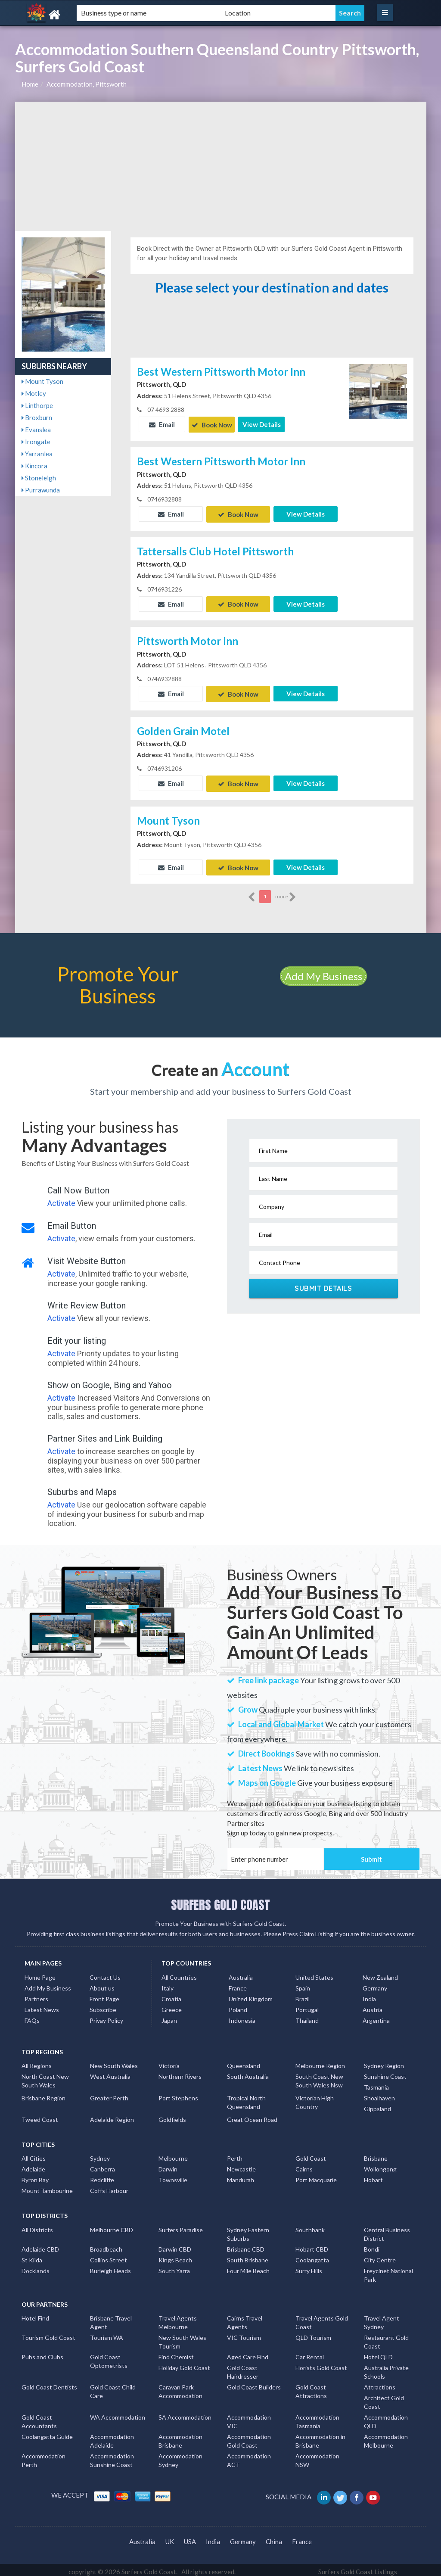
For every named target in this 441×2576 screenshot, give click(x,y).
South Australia (248, 2072)
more (285, 893)
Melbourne (173, 2154)
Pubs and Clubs (42, 2353)
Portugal (307, 2005)
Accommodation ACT (249, 2456)
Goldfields (172, 2115)
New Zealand (380, 1973)
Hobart (373, 2176)
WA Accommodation (117, 2413)
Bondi (371, 2245)
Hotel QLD (378, 2353)
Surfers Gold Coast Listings (357, 2568)
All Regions (37, 2061)
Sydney (100, 2154)
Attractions (379, 2383)
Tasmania (376, 2083)
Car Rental (309, 2353)
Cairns (304, 2165)
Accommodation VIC (249, 2418)
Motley (34, 393)
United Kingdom (251, 1995)
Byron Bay (35, 2176)
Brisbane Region (43, 2094)
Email (162, 424)
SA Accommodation (184, 2413)
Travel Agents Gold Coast (321, 2319)
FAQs (32, 2016)
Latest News (42, 2005)
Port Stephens (178, 2094)
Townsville (172, 2176)
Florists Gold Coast (321, 2363)
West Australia (110, 2072)
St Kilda (32, 2256)
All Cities (34, 2154)
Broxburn (37, 417)
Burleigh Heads (110, 2267)
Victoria (169, 2061)
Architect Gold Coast (384, 2398)
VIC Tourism (244, 2333)
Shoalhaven (379, 2094)
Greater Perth (109, 2094)
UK (169, 2538)
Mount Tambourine (47, 2186)
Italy (167, 1984)
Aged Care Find (247, 2353)
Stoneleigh (39, 478)
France (238, 1984)
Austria (372, 2005)
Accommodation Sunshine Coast (112, 2456)
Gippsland (377, 2105)
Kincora (34, 466)
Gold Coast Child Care (113, 2387)
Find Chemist (176, 2353)
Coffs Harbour (109, 2186)
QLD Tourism (313, 2333)
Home (30, 84)
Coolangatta (312, 2256)
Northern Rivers (180, 2072)
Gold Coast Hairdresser (242, 2368)
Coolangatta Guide (47, 2432)
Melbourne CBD (111, 2226)
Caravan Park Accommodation (180, 2387)
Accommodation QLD (386, 2418)
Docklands (36, 2267)
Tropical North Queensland (246, 2098)
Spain (302, 1984)
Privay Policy (106, 2016)
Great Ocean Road (252, 2115)
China (274, 2538)
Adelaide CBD (40, 2245)
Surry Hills (308, 2267)
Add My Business (323, 972)
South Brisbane (247, 2256)
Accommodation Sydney (180, 2456)
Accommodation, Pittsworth (87, 84)
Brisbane (376, 2154)
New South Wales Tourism (182, 2338)
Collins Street (108, 2256)
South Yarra (174, 2267)
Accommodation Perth (43, 2456)
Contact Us (105, 1973)
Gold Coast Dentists (49, 2383)
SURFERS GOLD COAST (220, 1901)
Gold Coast (310, 2154)
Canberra (102, 2165)
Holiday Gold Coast (184, 2363)
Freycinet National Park (388, 2271)
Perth (234, 2154)
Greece (171, 2005)
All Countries (179, 1973)
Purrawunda (41, 490)
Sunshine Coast (385, 2072)
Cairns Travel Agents (244, 2319)
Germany (375, 1984)
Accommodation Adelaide (112, 2437)
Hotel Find (35, 2314)
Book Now (212, 424)
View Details (261, 424)
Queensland (243, 2061)
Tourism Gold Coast (48, 2333)
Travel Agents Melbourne (177, 2319)
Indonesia (242, 2016)
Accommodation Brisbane (180, 2437)
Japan (169, 2016)
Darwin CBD (174, 2245)
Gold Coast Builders (254, 2383)
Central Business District (387, 2230)
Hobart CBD (311, 2245)
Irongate (36, 441)
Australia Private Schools (386, 2368)
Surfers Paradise (180, 2226)
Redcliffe (102, 2176)
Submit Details (323, 1284)
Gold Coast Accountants (39, 2418)
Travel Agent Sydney (381, 2319)
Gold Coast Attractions (311, 2387)
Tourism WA (106, 2333)
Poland (238, 2005)
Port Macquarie (316, 2176)
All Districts (37, 2226)
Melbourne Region (320, 2061)
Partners (36, 1995)
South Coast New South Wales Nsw (319, 2077)
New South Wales (114, 2061)
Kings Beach (175, 2256)
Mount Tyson (42, 381)
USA (190, 2538)
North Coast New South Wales (45, 2077)
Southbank (310, 2226)
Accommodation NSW (317, 2456)
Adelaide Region (112, 2115)
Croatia (171, 1995)
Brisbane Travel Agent (111, 2319)
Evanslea (36, 429)
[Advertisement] (220, 166)
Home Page (40, 1973)
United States (314, 1973)
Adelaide (33, 2165)
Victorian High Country (314, 2098)
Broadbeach (106, 2245)
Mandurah (240, 2176)
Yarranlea (37, 454)
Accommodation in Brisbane (320, 2437)
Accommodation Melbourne (386, 2437)
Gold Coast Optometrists (108, 2357)
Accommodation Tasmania (317, 2418)
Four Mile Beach (248, 2267)
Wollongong (380, 2165)
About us (102, 1984)
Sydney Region (384, 2061)
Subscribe (103, 2005)
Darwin (167, 2165)
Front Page (104, 1995)
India (369, 1995)
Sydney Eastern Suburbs (248, 2230)
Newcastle (241, 2165)
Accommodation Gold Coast (249, 2437)
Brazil (302, 1995)
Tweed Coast (40, 2115)
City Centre (380, 2256)
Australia (241, 1973)
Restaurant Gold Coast (386, 2338)
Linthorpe (37, 405)
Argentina (376, 2016)
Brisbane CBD (245, 2245)
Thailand (307, 2016)
